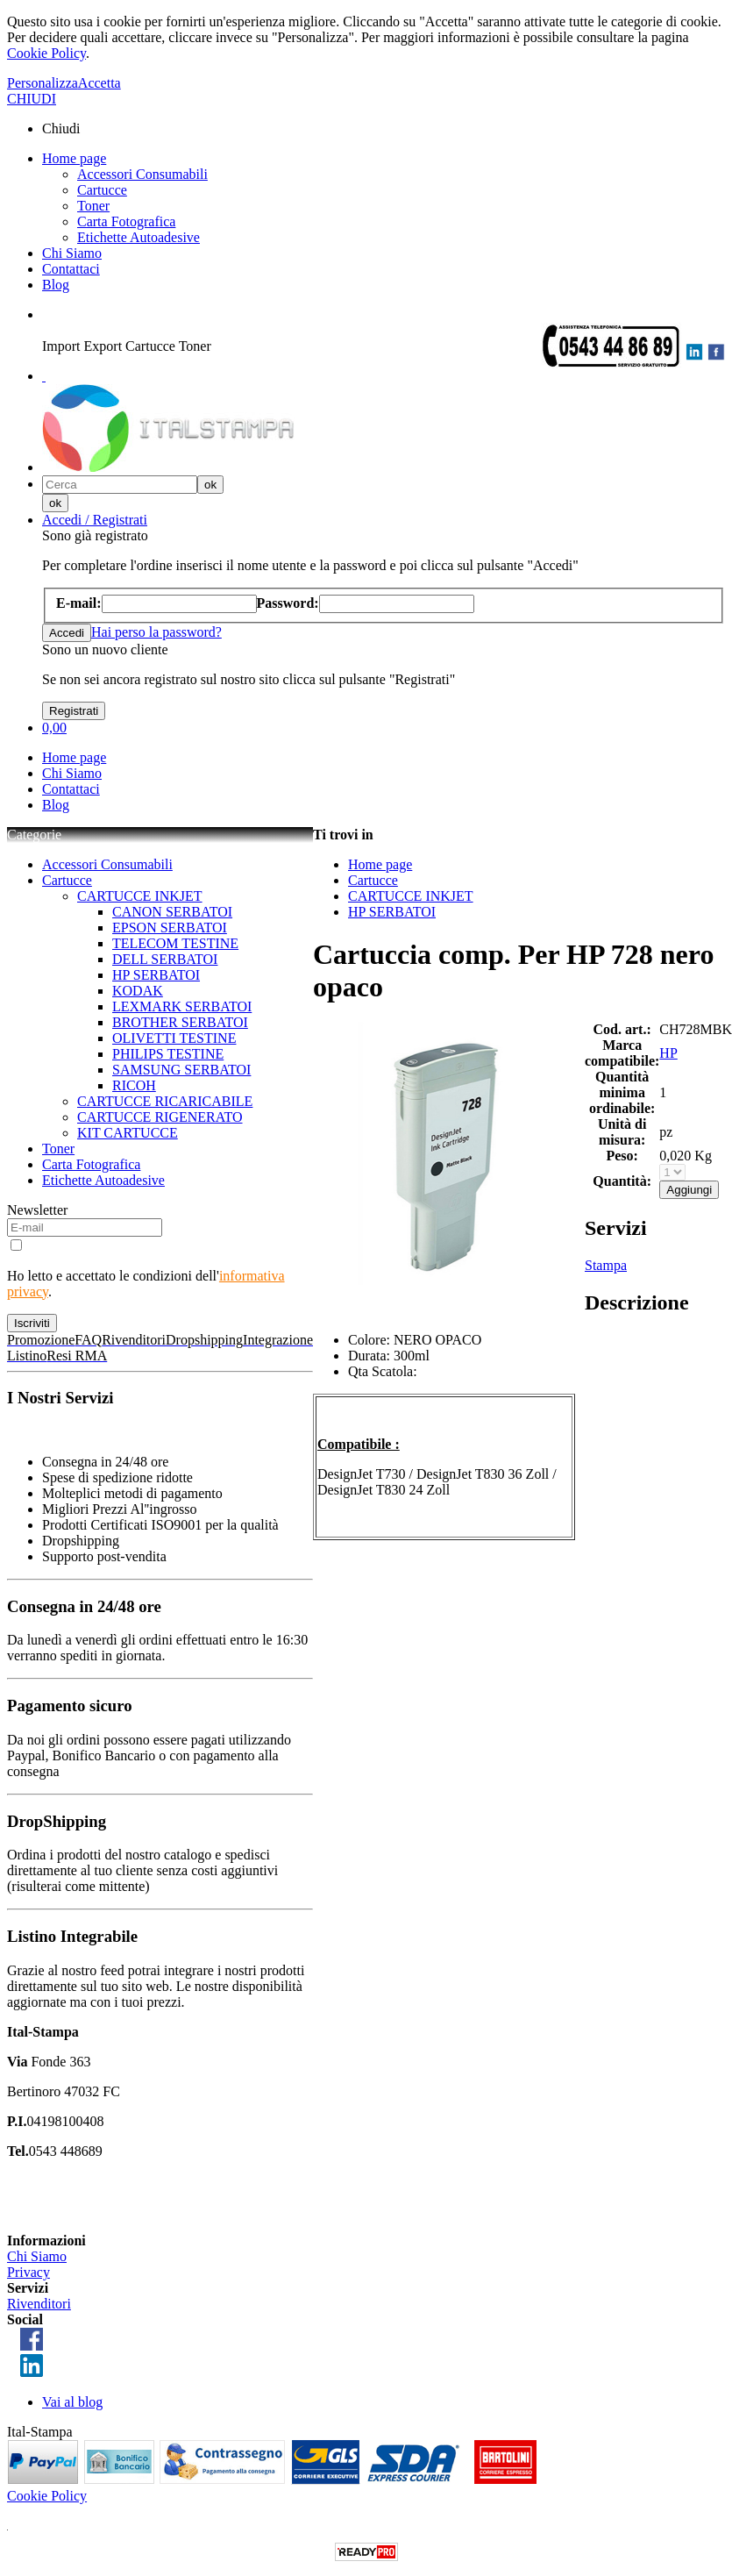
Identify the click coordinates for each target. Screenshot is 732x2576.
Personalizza (42, 82)
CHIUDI (31, 98)
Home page (74, 158)
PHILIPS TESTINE (168, 1053)
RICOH (134, 1085)
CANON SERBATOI (172, 911)
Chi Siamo (72, 253)
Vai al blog (72, 2401)
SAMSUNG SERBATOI (181, 1069)
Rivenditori (39, 2303)
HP (668, 1052)
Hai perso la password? (156, 631)
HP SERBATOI (156, 974)
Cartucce (102, 189)
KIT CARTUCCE (127, 1132)
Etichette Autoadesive (138, 237)
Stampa (606, 1265)
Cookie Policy (46, 53)
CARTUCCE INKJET (140, 895)
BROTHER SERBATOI (180, 1022)
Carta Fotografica (126, 221)
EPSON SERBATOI (169, 927)
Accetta (99, 82)
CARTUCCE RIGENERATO (160, 1117)
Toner (93, 205)
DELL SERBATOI (164, 959)
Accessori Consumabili (142, 174)
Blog (55, 284)
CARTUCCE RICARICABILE (164, 1101)
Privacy (28, 2272)
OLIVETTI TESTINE (174, 1038)
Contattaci (71, 268)
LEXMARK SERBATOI (182, 1006)
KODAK (137, 990)
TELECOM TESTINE (175, 943)
